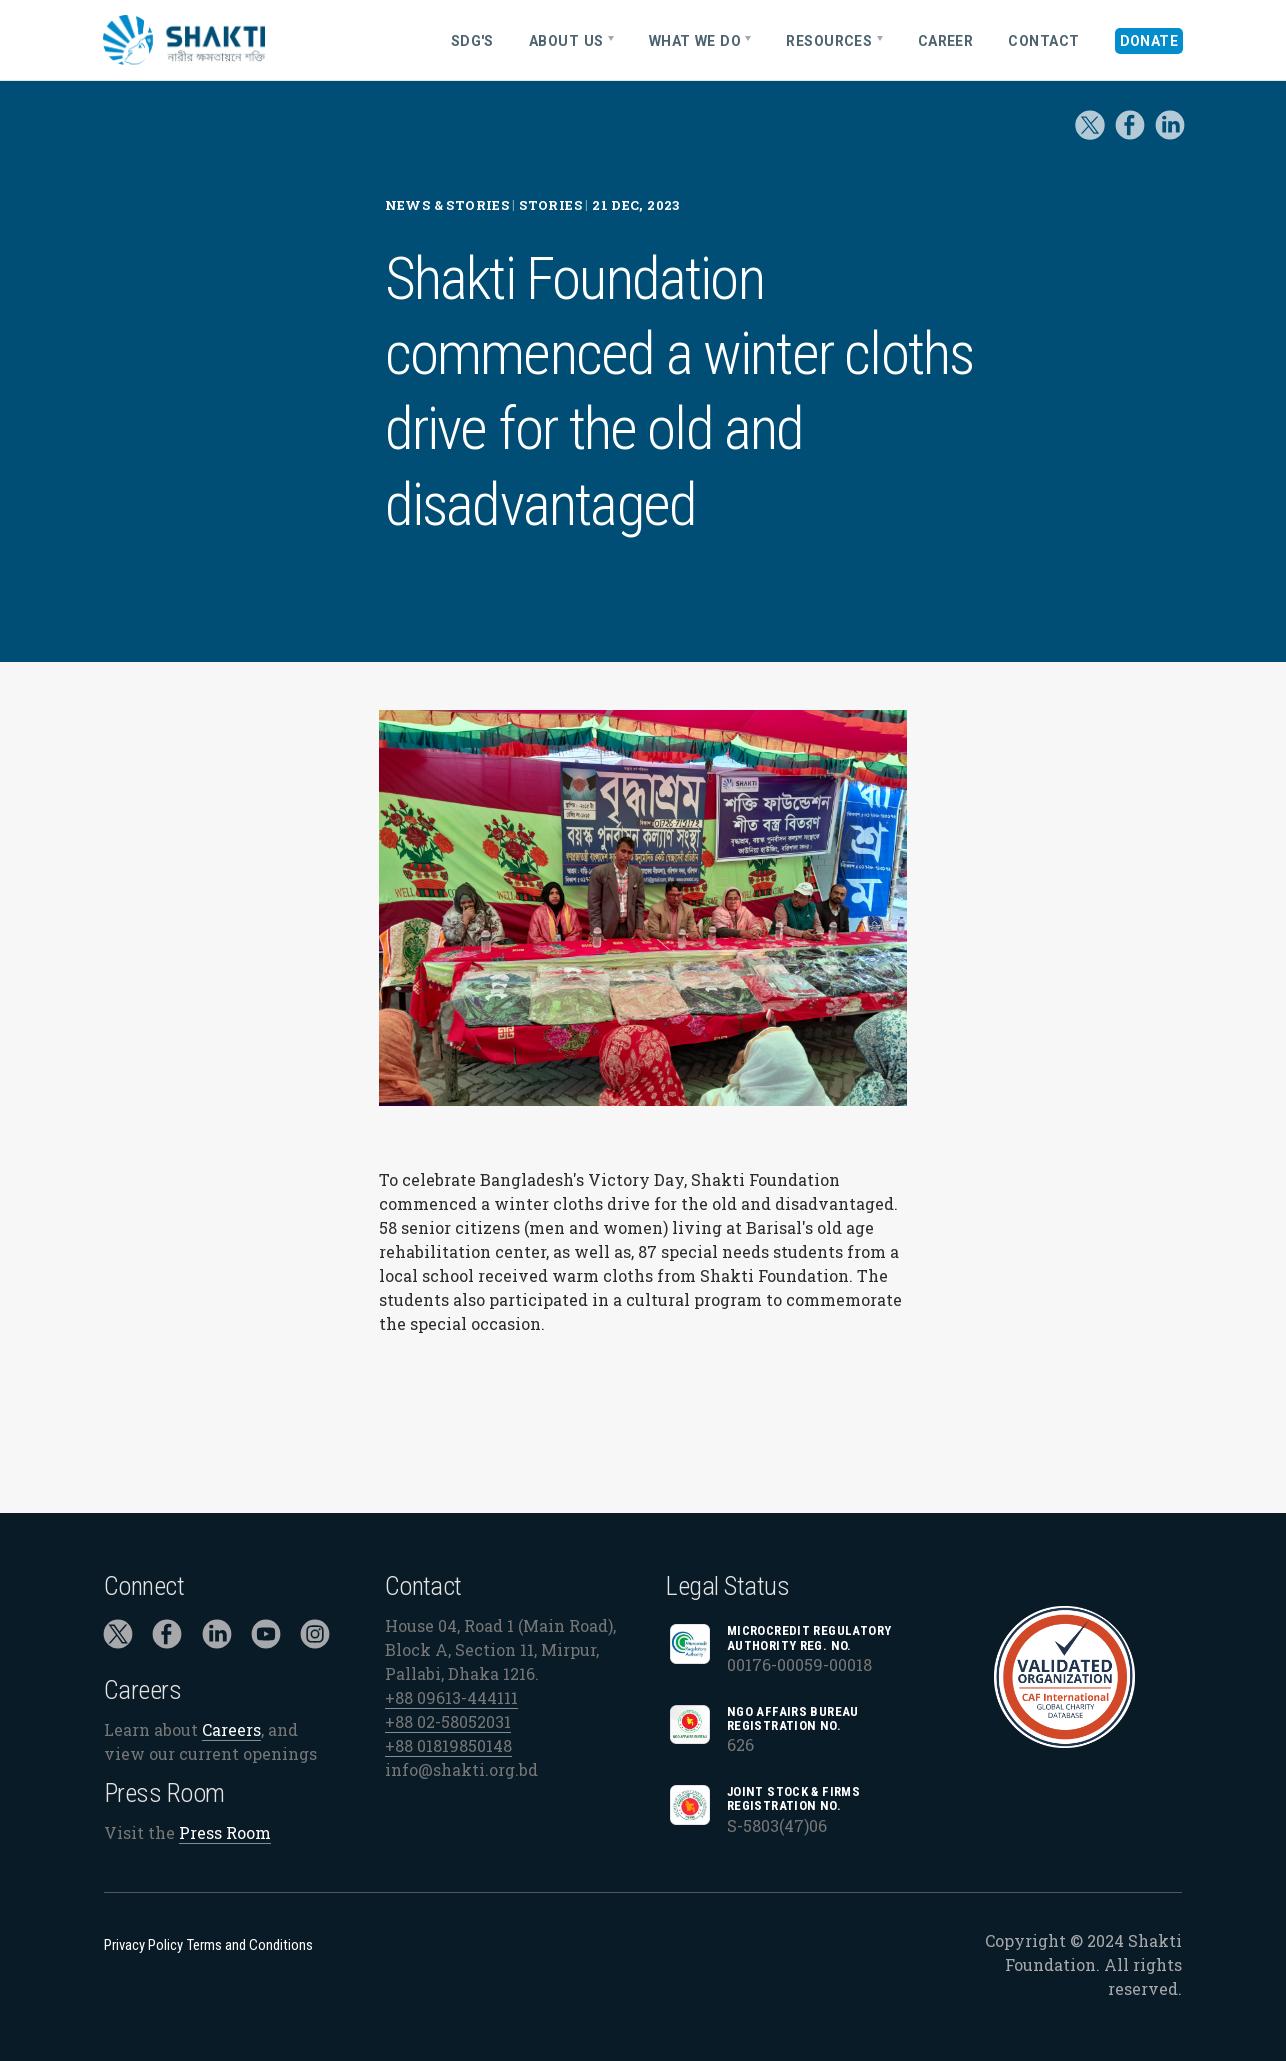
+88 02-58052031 (448, 1721)
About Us (566, 41)
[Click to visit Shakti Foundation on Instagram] (315, 1638)
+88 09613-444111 (451, 1697)
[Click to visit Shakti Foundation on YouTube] (266, 1638)
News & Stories (447, 205)
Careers (231, 1729)
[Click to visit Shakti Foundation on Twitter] (1090, 139)
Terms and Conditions (250, 1945)
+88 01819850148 (448, 1745)
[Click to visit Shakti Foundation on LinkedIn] (217, 1638)
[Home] (249, 40)
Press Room (225, 1833)
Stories (550, 205)
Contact (1043, 41)
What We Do (695, 41)
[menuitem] (479, 40)
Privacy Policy (143, 1945)
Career (946, 41)
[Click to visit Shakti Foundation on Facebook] (167, 1638)
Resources (829, 41)
